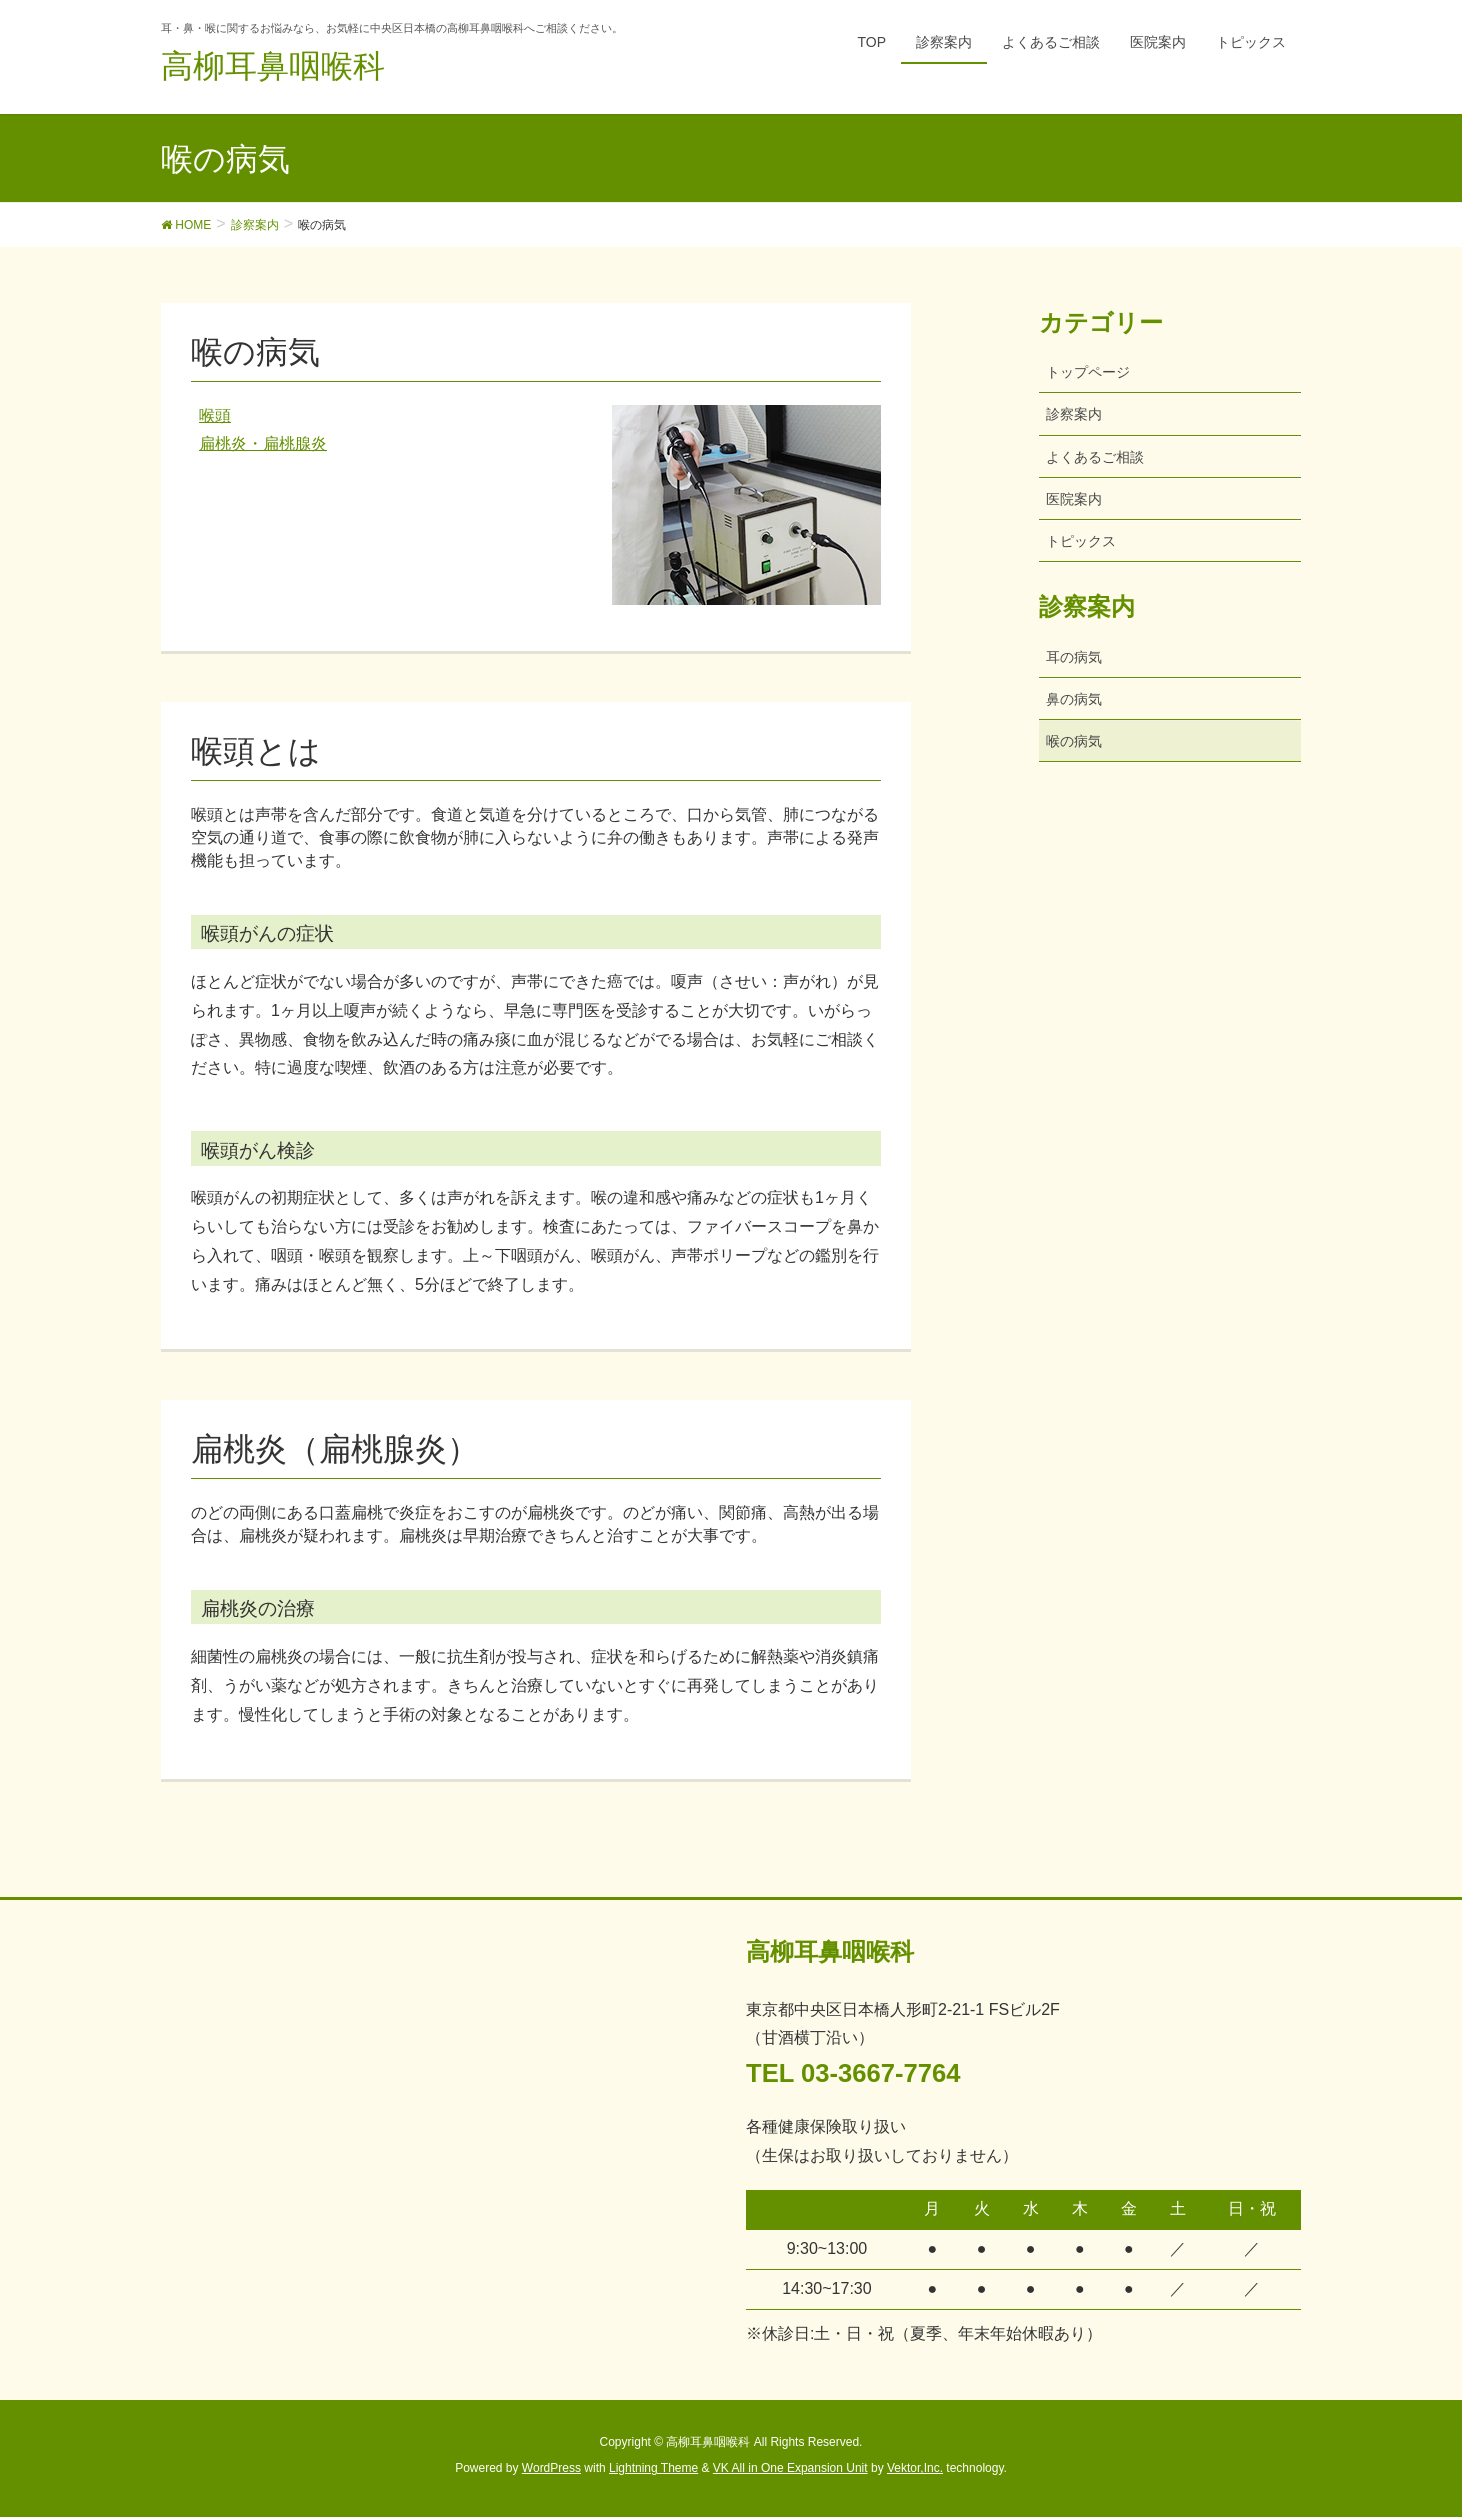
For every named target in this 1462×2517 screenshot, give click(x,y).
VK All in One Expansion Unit (790, 2468)
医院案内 (1074, 499)
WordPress (551, 2468)
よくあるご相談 (1095, 457)
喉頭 (215, 415)
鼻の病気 (1074, 699)
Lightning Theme (653, 2468)
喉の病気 (1074, 741)
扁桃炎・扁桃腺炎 (263, 443)
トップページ (1088, 372)
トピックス (1081, 541)
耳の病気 (1074, 657)
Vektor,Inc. (915, 2468)
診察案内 (1074, 414)
